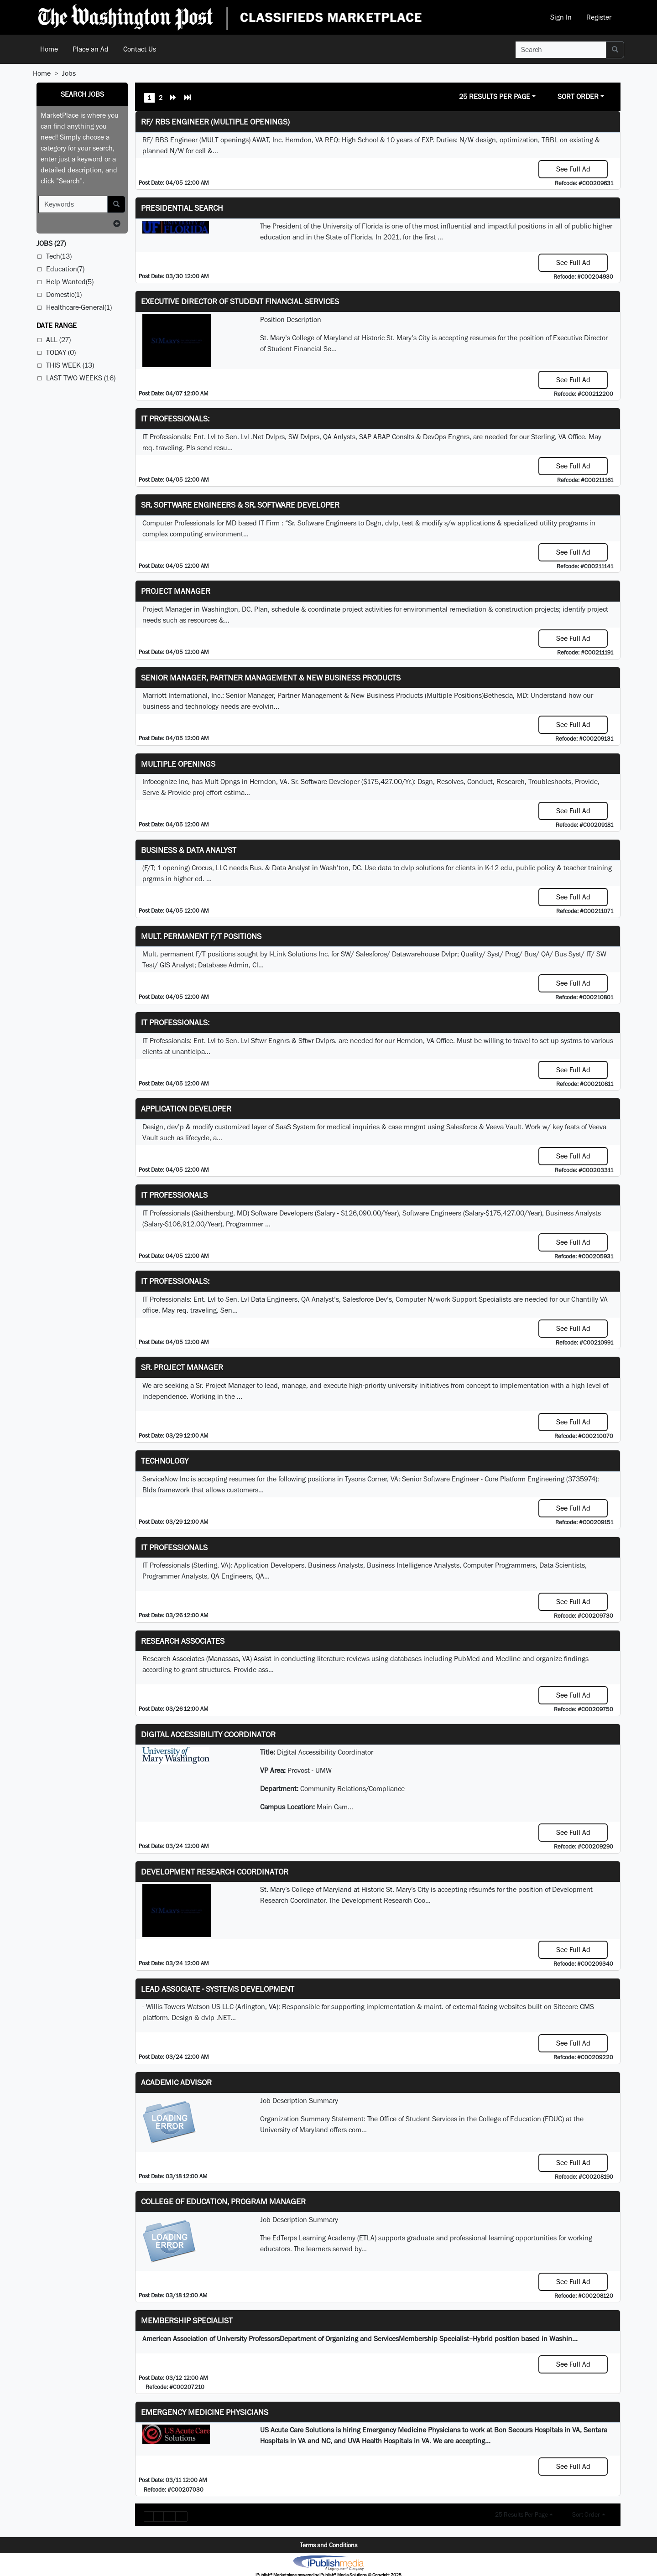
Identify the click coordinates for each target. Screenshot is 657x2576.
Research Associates (182, 1641)
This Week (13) (70, 365)
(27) (51, 243)
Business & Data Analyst (188, 850)
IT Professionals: (175, 418)
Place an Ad (91, 49)
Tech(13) (59, 256)
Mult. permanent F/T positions (201, 936)
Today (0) (61, 352)
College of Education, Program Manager (223, 2201)
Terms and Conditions (328, 2545)
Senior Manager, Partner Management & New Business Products (271, 677)
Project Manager (175, 591)
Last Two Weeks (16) (80, 378)
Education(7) (65, 269)
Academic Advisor (176, 2082)
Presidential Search (182, 208)
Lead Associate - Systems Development (217, 1989)
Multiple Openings (178, 764)
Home (49, 49)
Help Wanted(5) (70, 281)
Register (598, 17)
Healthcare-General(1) (79, 307)
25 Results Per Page (494, 96)
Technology (164, 1460)
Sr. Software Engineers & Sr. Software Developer (240, 504)
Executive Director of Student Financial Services (240, 301)
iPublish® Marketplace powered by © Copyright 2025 (328, 2562)
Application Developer (186, 1108)
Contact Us (139, 49)
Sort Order (578, 96)
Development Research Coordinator (214, 1871)
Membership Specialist (187, 2320)
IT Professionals (174, 1195)
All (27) (58, 339)
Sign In (561, 17)
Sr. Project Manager (182, 1367)
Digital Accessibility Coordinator (208, 1734)
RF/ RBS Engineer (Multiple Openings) (215, 121)
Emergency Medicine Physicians (204, 2412)
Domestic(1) (64, 294)
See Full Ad (573, 169)
